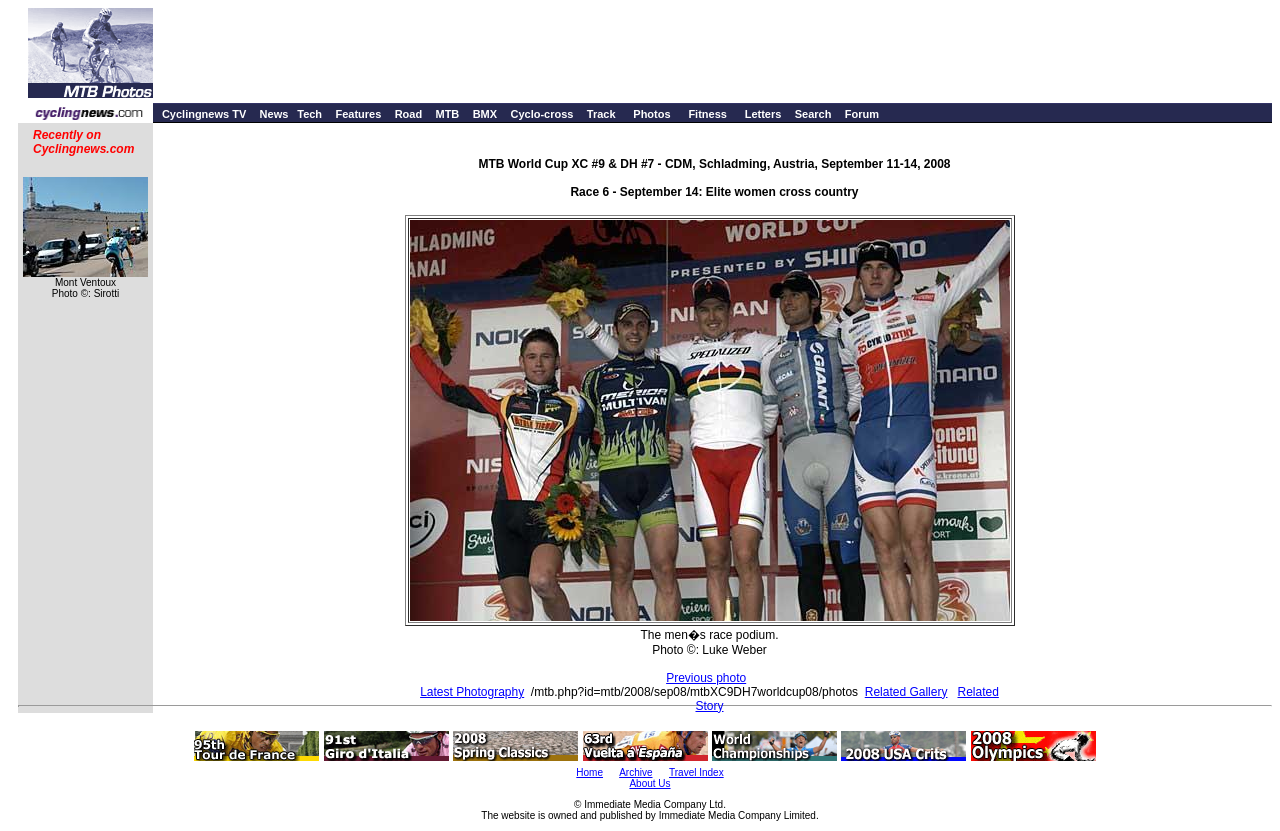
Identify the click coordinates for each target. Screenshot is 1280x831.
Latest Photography (472, 692)
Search (813, 114)
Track (601, 114)
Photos (651, 114)
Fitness (707, 114)
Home (589, 772)
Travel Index (696, 772)
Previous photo (706, 678)
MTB (447, 114)
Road (409, 114)
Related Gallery (906, 692)
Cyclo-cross (541, 114)
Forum (862, 114)
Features (358, 114)
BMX (485, 114)
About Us (649, 783)
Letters (763, 114)
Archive (635, 772)
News (274, 114)
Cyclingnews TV (204, 114)
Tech (309, 114)
